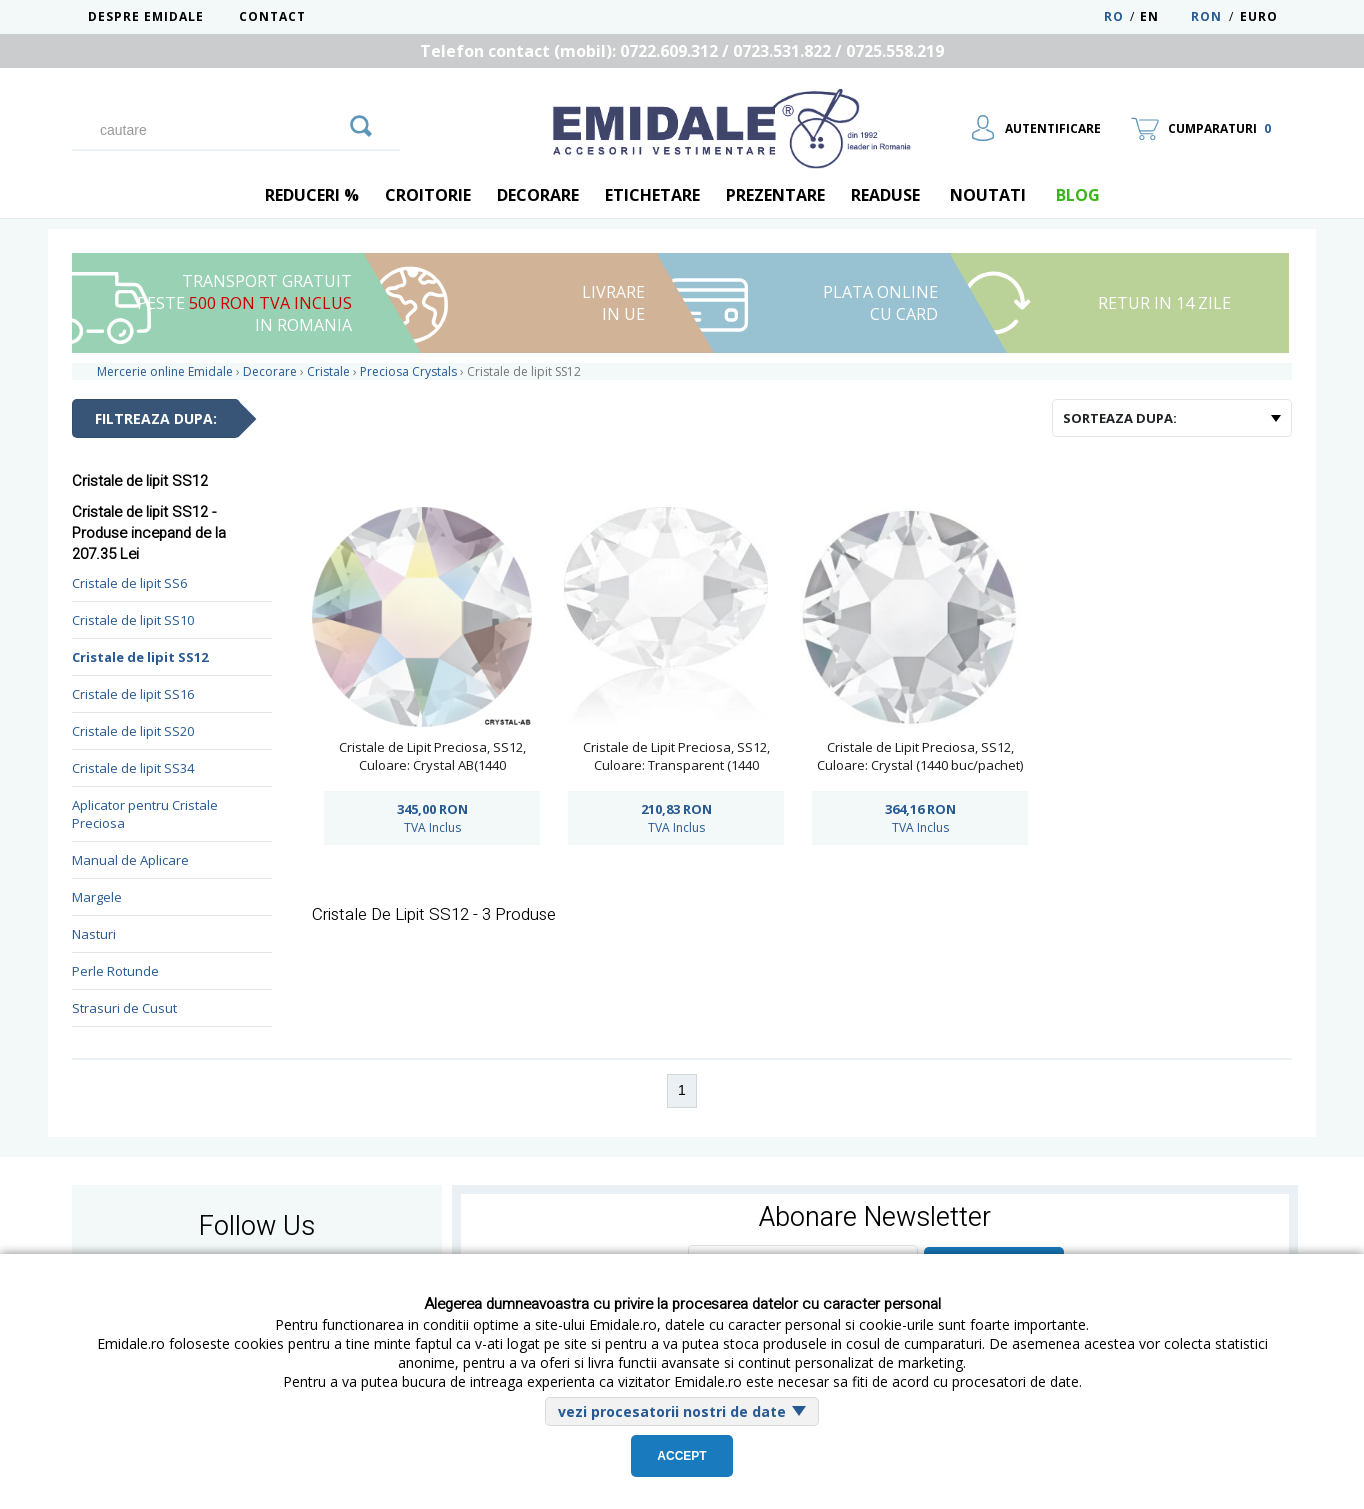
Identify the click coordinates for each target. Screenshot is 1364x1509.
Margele (97, 897)
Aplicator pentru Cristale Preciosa (145, 814)
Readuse (885, 195)
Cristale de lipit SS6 (129, 583)
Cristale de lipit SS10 (133, 620)
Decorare (538, 195)
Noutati (988, 195)
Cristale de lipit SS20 (133, 731)
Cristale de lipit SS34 (133, 768)
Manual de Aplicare (130, 860)
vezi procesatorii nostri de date (672, 1411)
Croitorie (428, 195)
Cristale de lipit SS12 (140, 657)
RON (1206, 16)
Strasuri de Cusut (124, 1008)
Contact (272, 16)
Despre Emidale (146, 16)
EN (1163, 16)
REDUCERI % (312, 195)
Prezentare (775, 195)
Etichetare (652, 195)
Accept (681, 1456)
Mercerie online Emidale (165, 371)
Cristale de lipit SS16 (133, 694)
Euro (1259, 16)
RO (1114, 16)
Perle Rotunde (115, 971)
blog (1078, 195)
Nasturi (94, 934)
